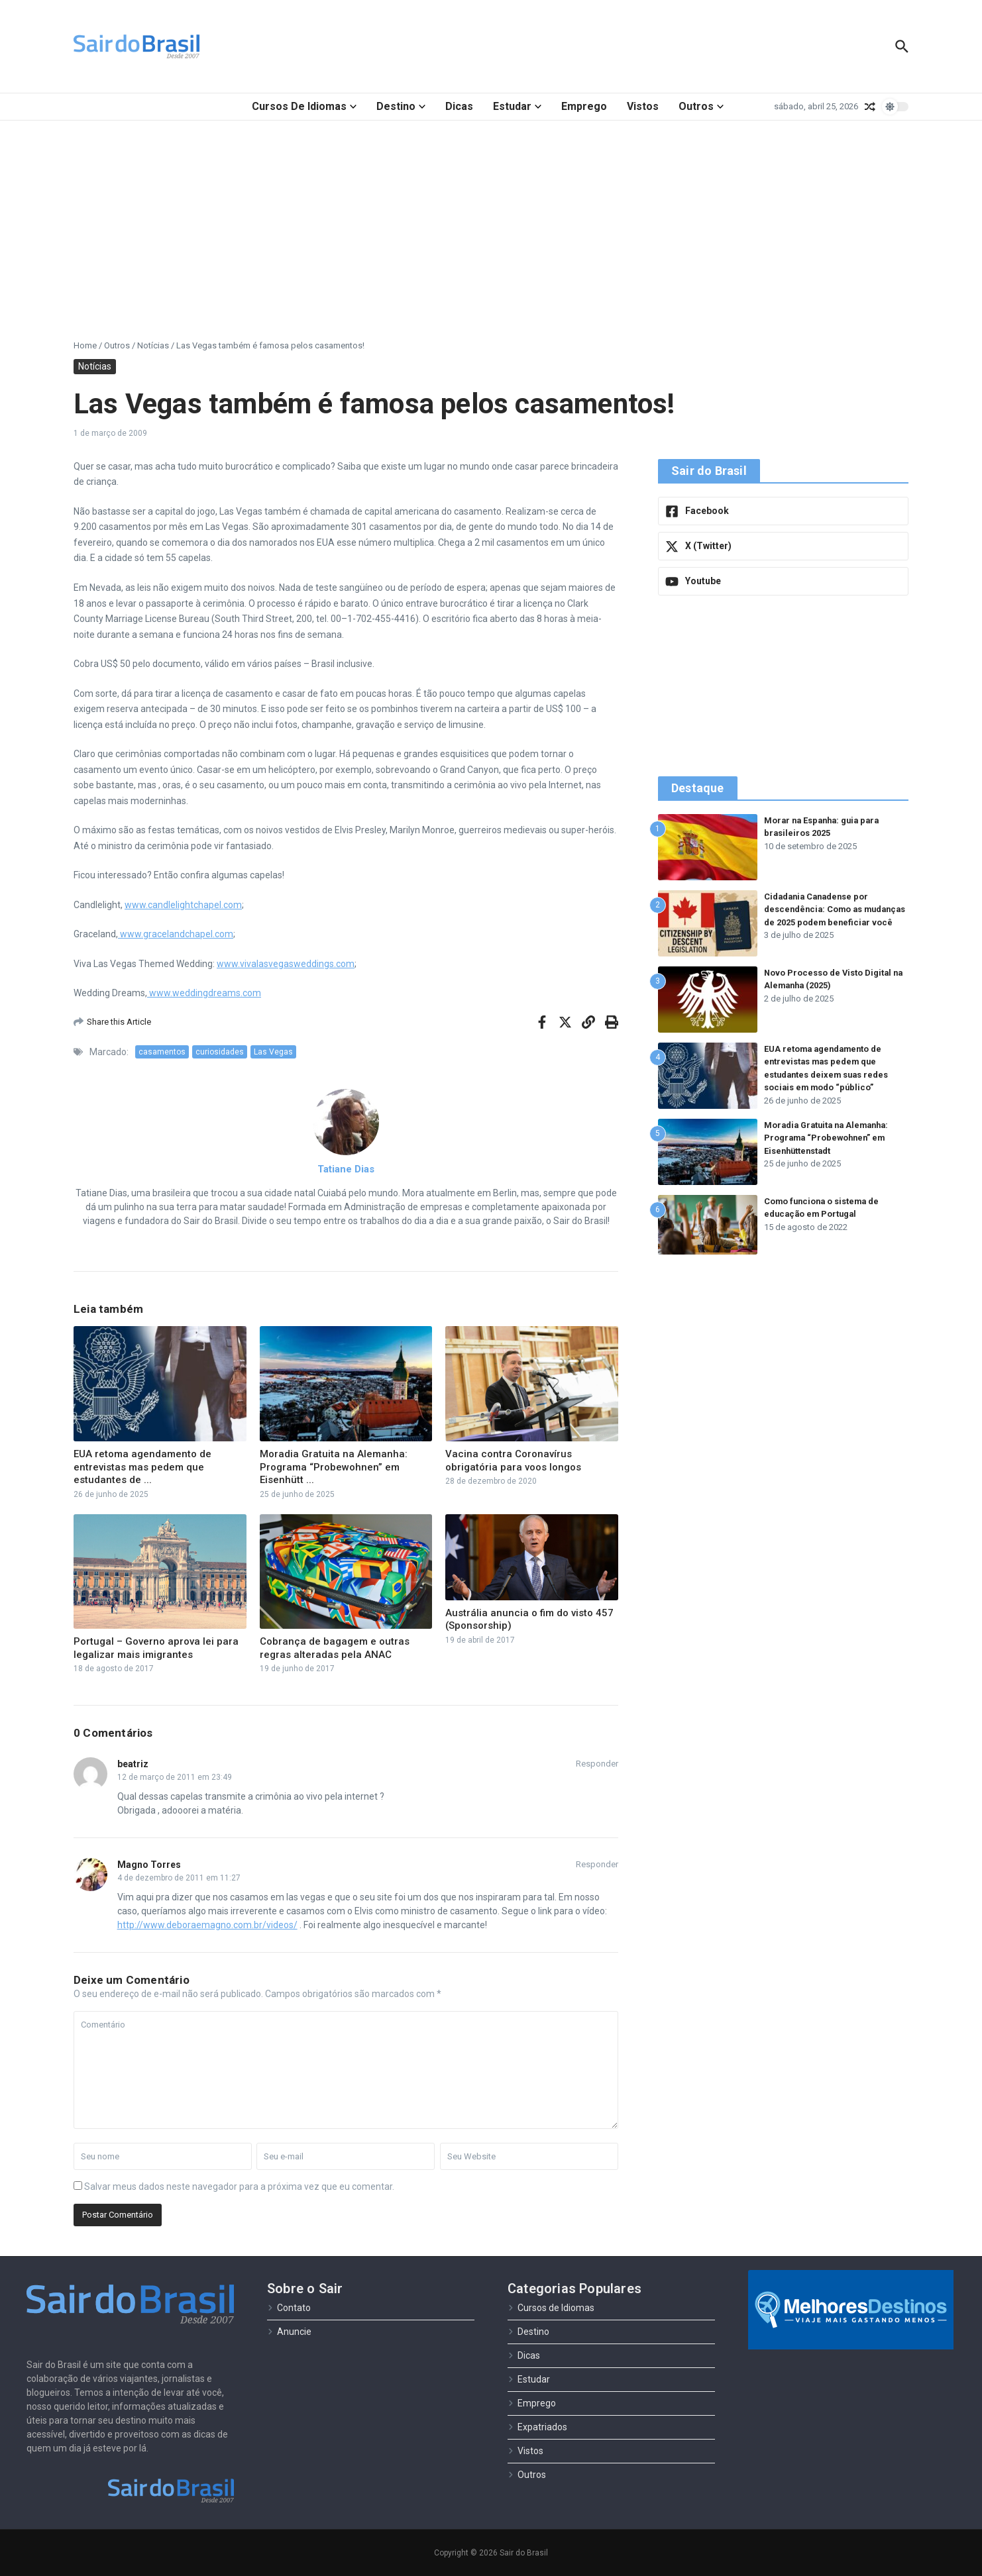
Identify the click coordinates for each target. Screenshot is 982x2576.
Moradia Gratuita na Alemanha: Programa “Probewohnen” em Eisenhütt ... (334, 1467)
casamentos (162, 1051)
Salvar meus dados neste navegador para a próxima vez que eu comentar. (239, 2186)
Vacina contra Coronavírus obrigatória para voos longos (513, 1460)
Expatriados (537, 2427)
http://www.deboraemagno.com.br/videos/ (207, 1925)
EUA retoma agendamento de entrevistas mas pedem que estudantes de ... (142, 1467)
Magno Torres (149, 1864)
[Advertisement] (491, 220)
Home (85, 345)
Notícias (153, 345)
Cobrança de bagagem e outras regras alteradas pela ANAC (334, 1648)
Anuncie (289, 2331)
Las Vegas (273, 1051)
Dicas (459, 106)
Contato (289, 2307)
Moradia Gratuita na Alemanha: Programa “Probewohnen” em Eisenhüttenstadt (830, 1138)
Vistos (643, 106)
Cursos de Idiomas (304, 106)
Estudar (517, 106)
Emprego (584, 106)
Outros (701, 106)
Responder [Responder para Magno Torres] (597, 1864)
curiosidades (219, 1051)
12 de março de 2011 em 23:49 (174, 1777)
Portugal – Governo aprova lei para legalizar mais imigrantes (156, 1648)
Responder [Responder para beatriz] (597, 1764)
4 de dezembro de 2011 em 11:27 (179, 1877)
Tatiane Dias (345, 1169)
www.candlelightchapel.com (183, 905)
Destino (400, 106)
